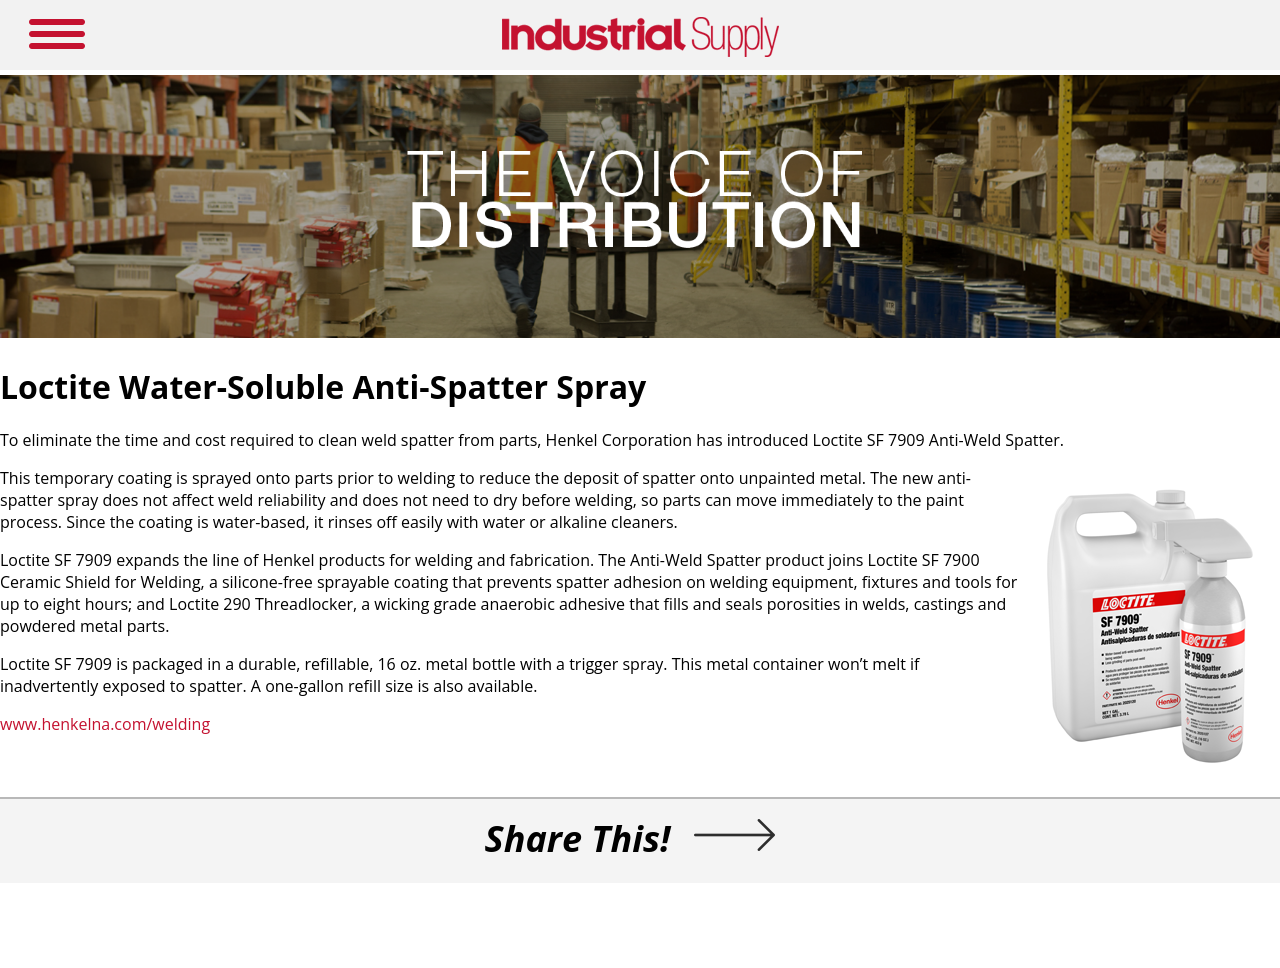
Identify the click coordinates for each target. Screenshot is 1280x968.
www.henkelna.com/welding (105, 724)
